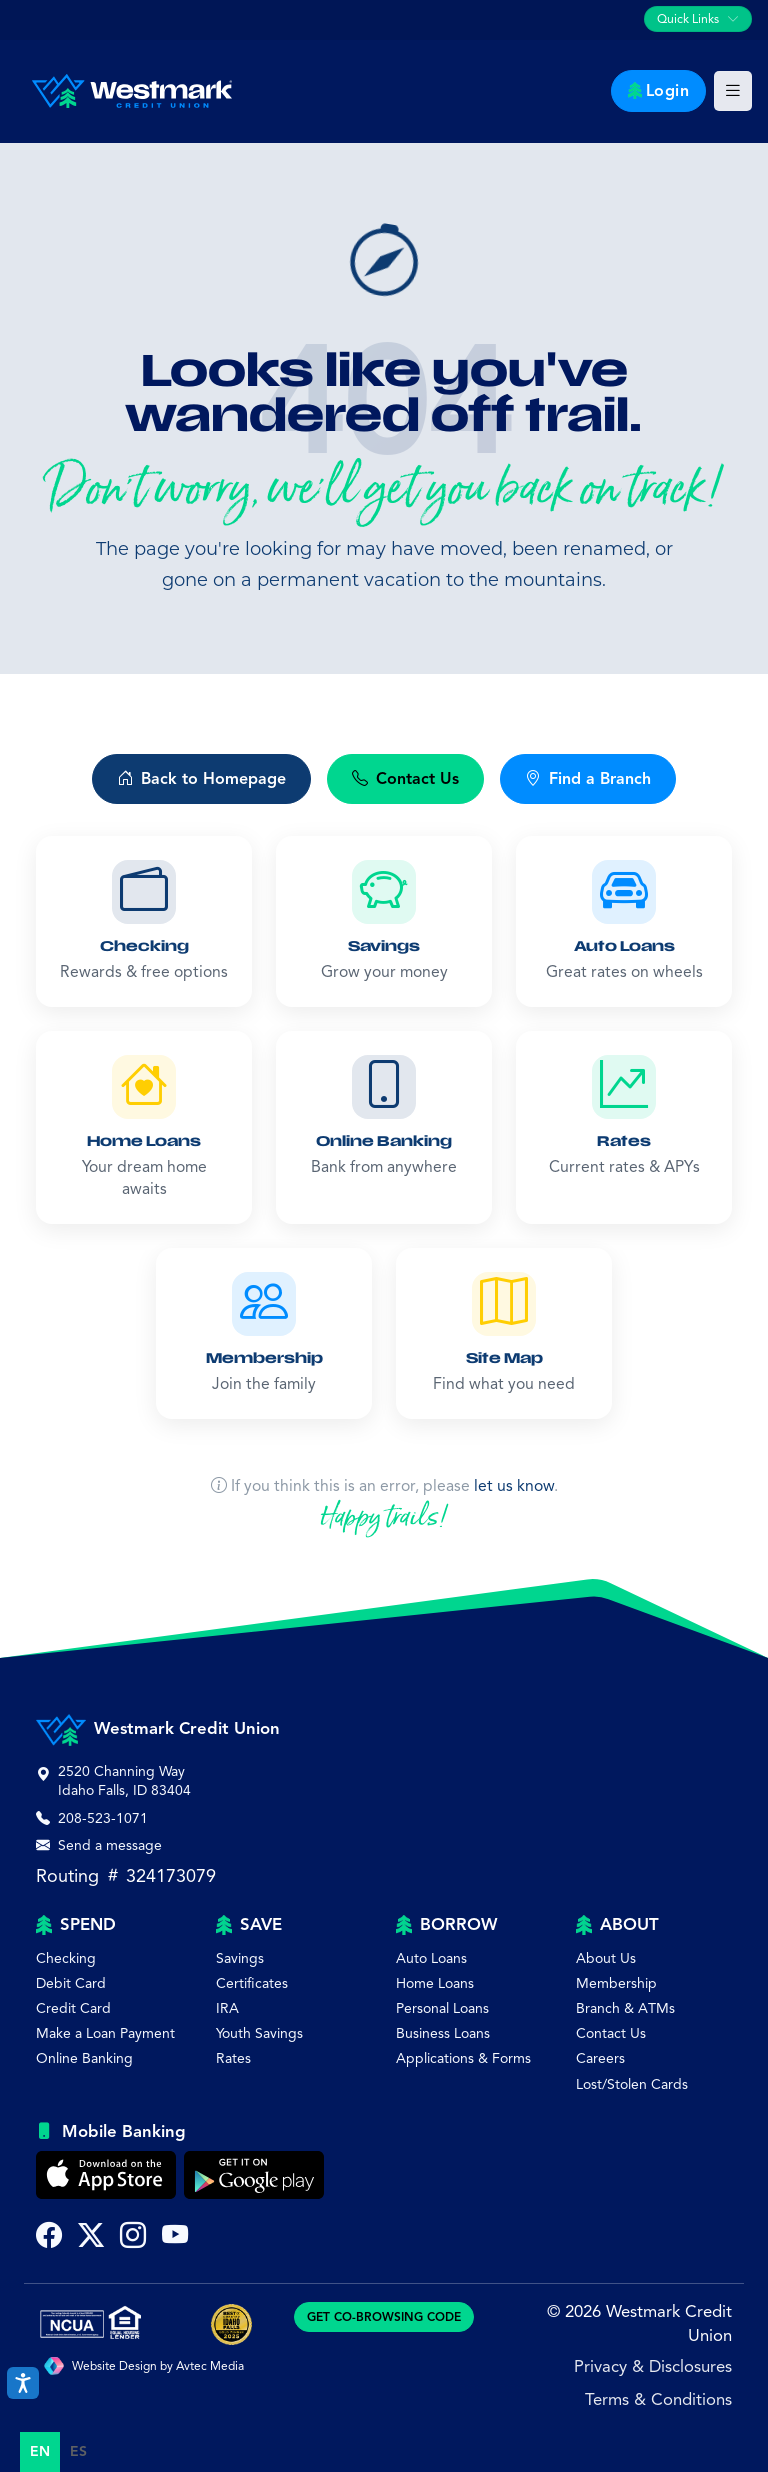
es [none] (78, 2451)
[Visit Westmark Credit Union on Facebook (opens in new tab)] (49, 2237)
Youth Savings (259, 2033)
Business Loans (443, 2033)
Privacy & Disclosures (653, 2366)
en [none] (40, 2451)
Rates (233, 2058)
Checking (66, 1958)
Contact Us (611, 2033)
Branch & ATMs (625, 2008)
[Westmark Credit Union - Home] (124, 91)
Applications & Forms (463, 2058)
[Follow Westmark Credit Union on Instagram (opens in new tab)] (133, 2237)
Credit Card (73, 2008)
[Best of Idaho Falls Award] (231, 2324)
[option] (78, 2452)
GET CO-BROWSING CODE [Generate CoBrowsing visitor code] (384, 2316)
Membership (616, 1983)
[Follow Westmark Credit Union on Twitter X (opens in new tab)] (91, 2237)
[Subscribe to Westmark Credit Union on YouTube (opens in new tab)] (175, 2237)
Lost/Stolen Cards (632, 2084)
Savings (240, 1958)
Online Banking (84, 2058)
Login (659, 91)
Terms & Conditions (658, 2399)
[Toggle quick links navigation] (698, 19)
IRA (227, 2008)
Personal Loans (442, 2008)
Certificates (252, 1983)
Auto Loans (431, 1958)
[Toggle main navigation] (733, 91)
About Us (606, 1958)
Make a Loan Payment (105, 2033)
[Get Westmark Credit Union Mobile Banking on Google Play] (254, 2175)
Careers (600, 2058)
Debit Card (71, 1983)
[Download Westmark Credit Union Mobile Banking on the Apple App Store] (106, 2175)
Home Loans (435, 1983)
